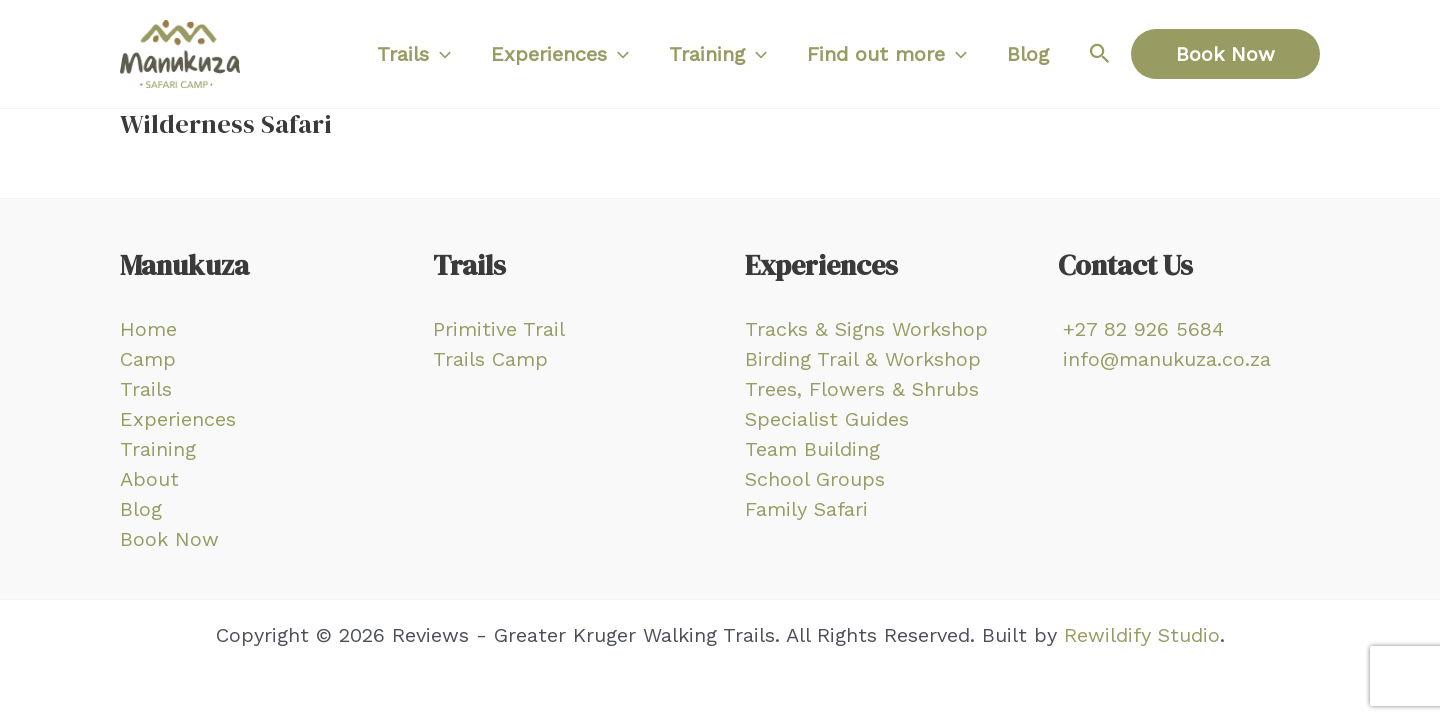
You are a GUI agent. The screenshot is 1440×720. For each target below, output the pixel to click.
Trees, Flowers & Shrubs (862, 389)
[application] (440, 54)
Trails (146, 389)
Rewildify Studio (1142, 635)
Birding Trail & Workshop (863, 359)
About (149, 479)
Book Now (169, 539)
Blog (141, 509)
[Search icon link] (1100, 54)
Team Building (812, 449)
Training (158, 449)
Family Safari (806, 509)
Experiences (178, 419)
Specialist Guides (827, 419)
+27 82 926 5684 (1143, 329)
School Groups (815, 479)
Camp (148, 359)
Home (148, 329)
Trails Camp (490, 359)
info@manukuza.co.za (1167, 359)
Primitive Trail (499, 329)
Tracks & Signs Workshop (866, 329)
